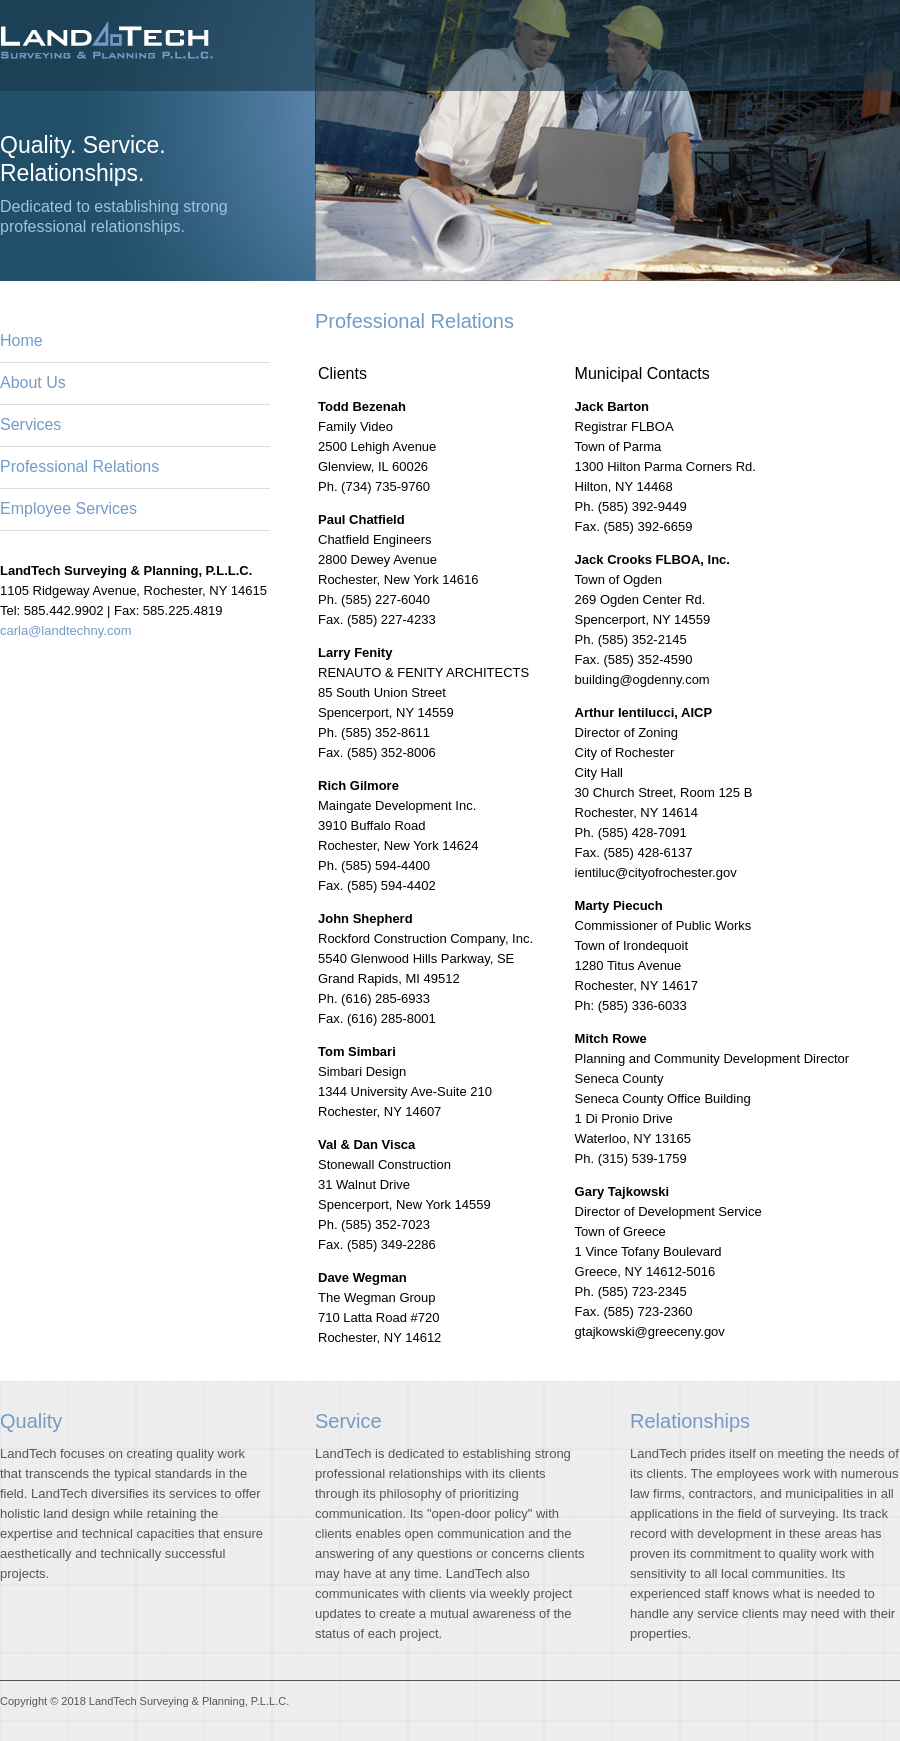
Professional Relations (79, 466)
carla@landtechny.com (65, 630)
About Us (33, 382)
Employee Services (68, 508)
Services (30, 424)
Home (21, 340)
